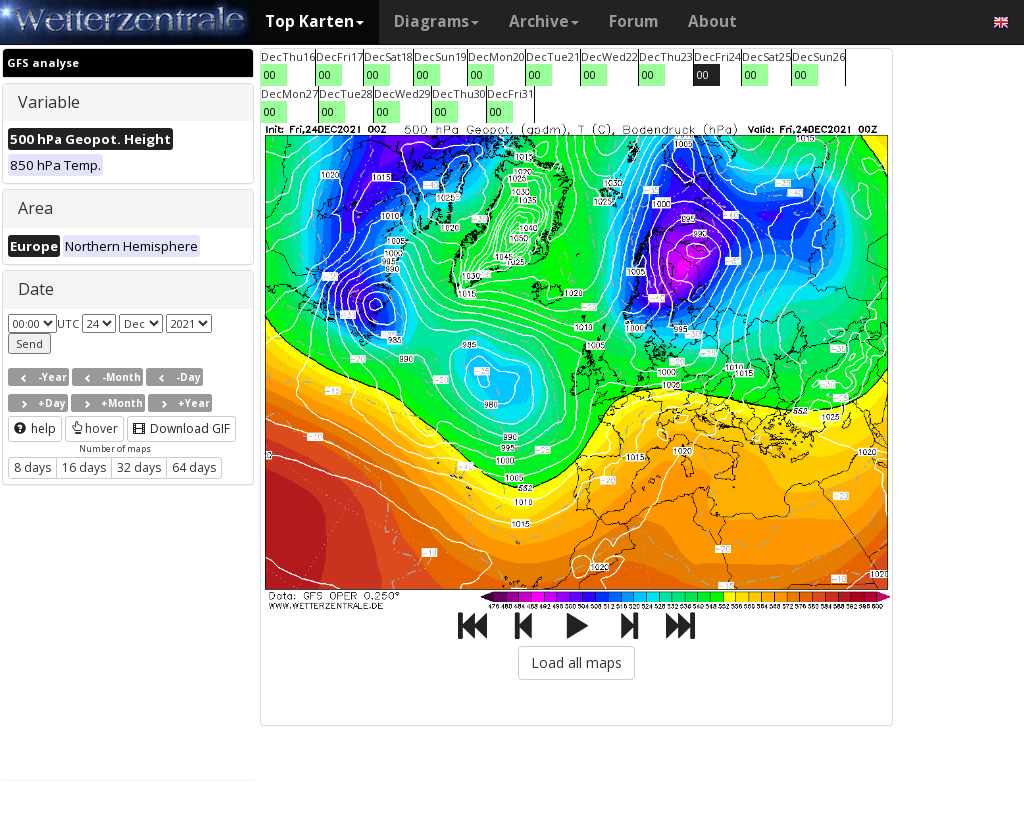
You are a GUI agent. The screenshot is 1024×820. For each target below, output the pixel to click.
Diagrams (436, 21)
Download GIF (181, 428)
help (35, 428)
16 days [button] (84, 467)
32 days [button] (139, 467)
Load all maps (576, 662)
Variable (49, 102)
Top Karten (314, 21)
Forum (633, 21)
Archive (544, 21)
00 (270, 74)
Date (36, 289)
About (712, 21)
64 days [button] (194, 467)
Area (35, 208)
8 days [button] (32, 467)
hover (94, 428)
